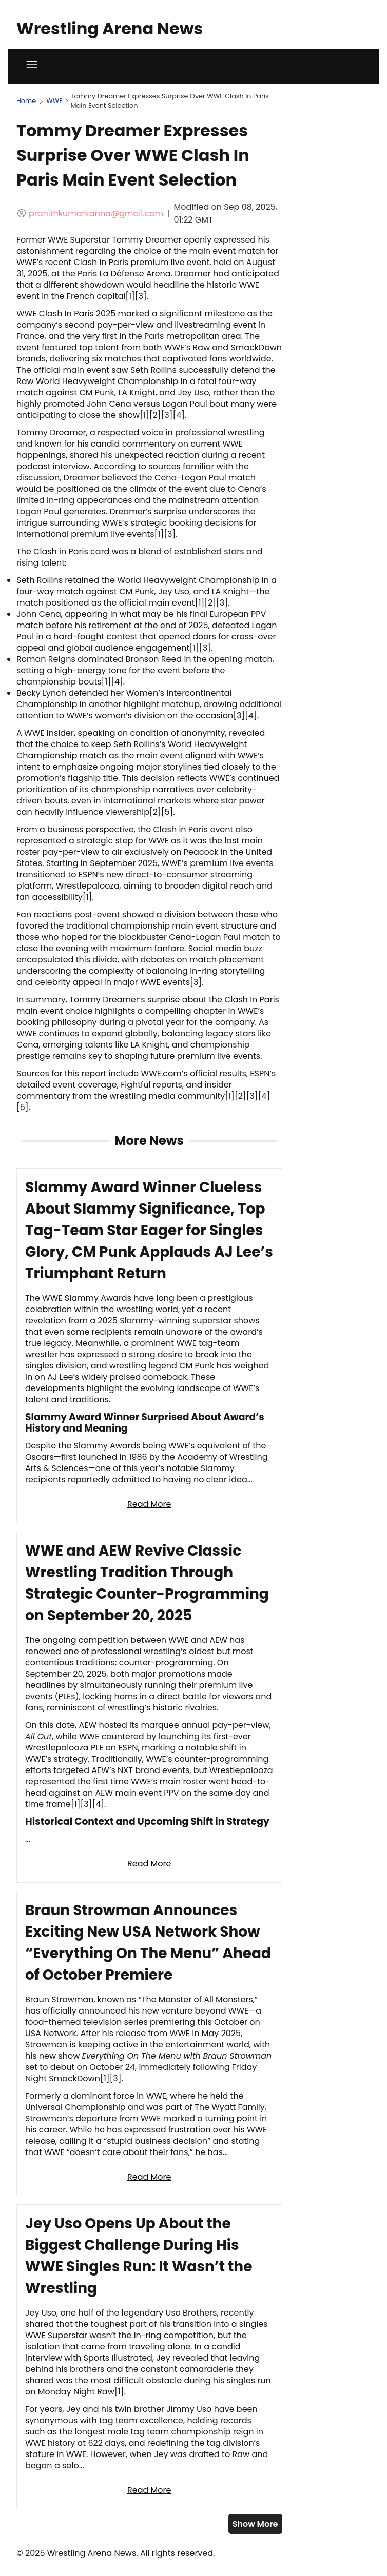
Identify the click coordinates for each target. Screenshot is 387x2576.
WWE (54, 100)
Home (26, 100)
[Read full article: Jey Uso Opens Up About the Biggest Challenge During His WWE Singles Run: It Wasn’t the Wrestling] (149, 2356)
